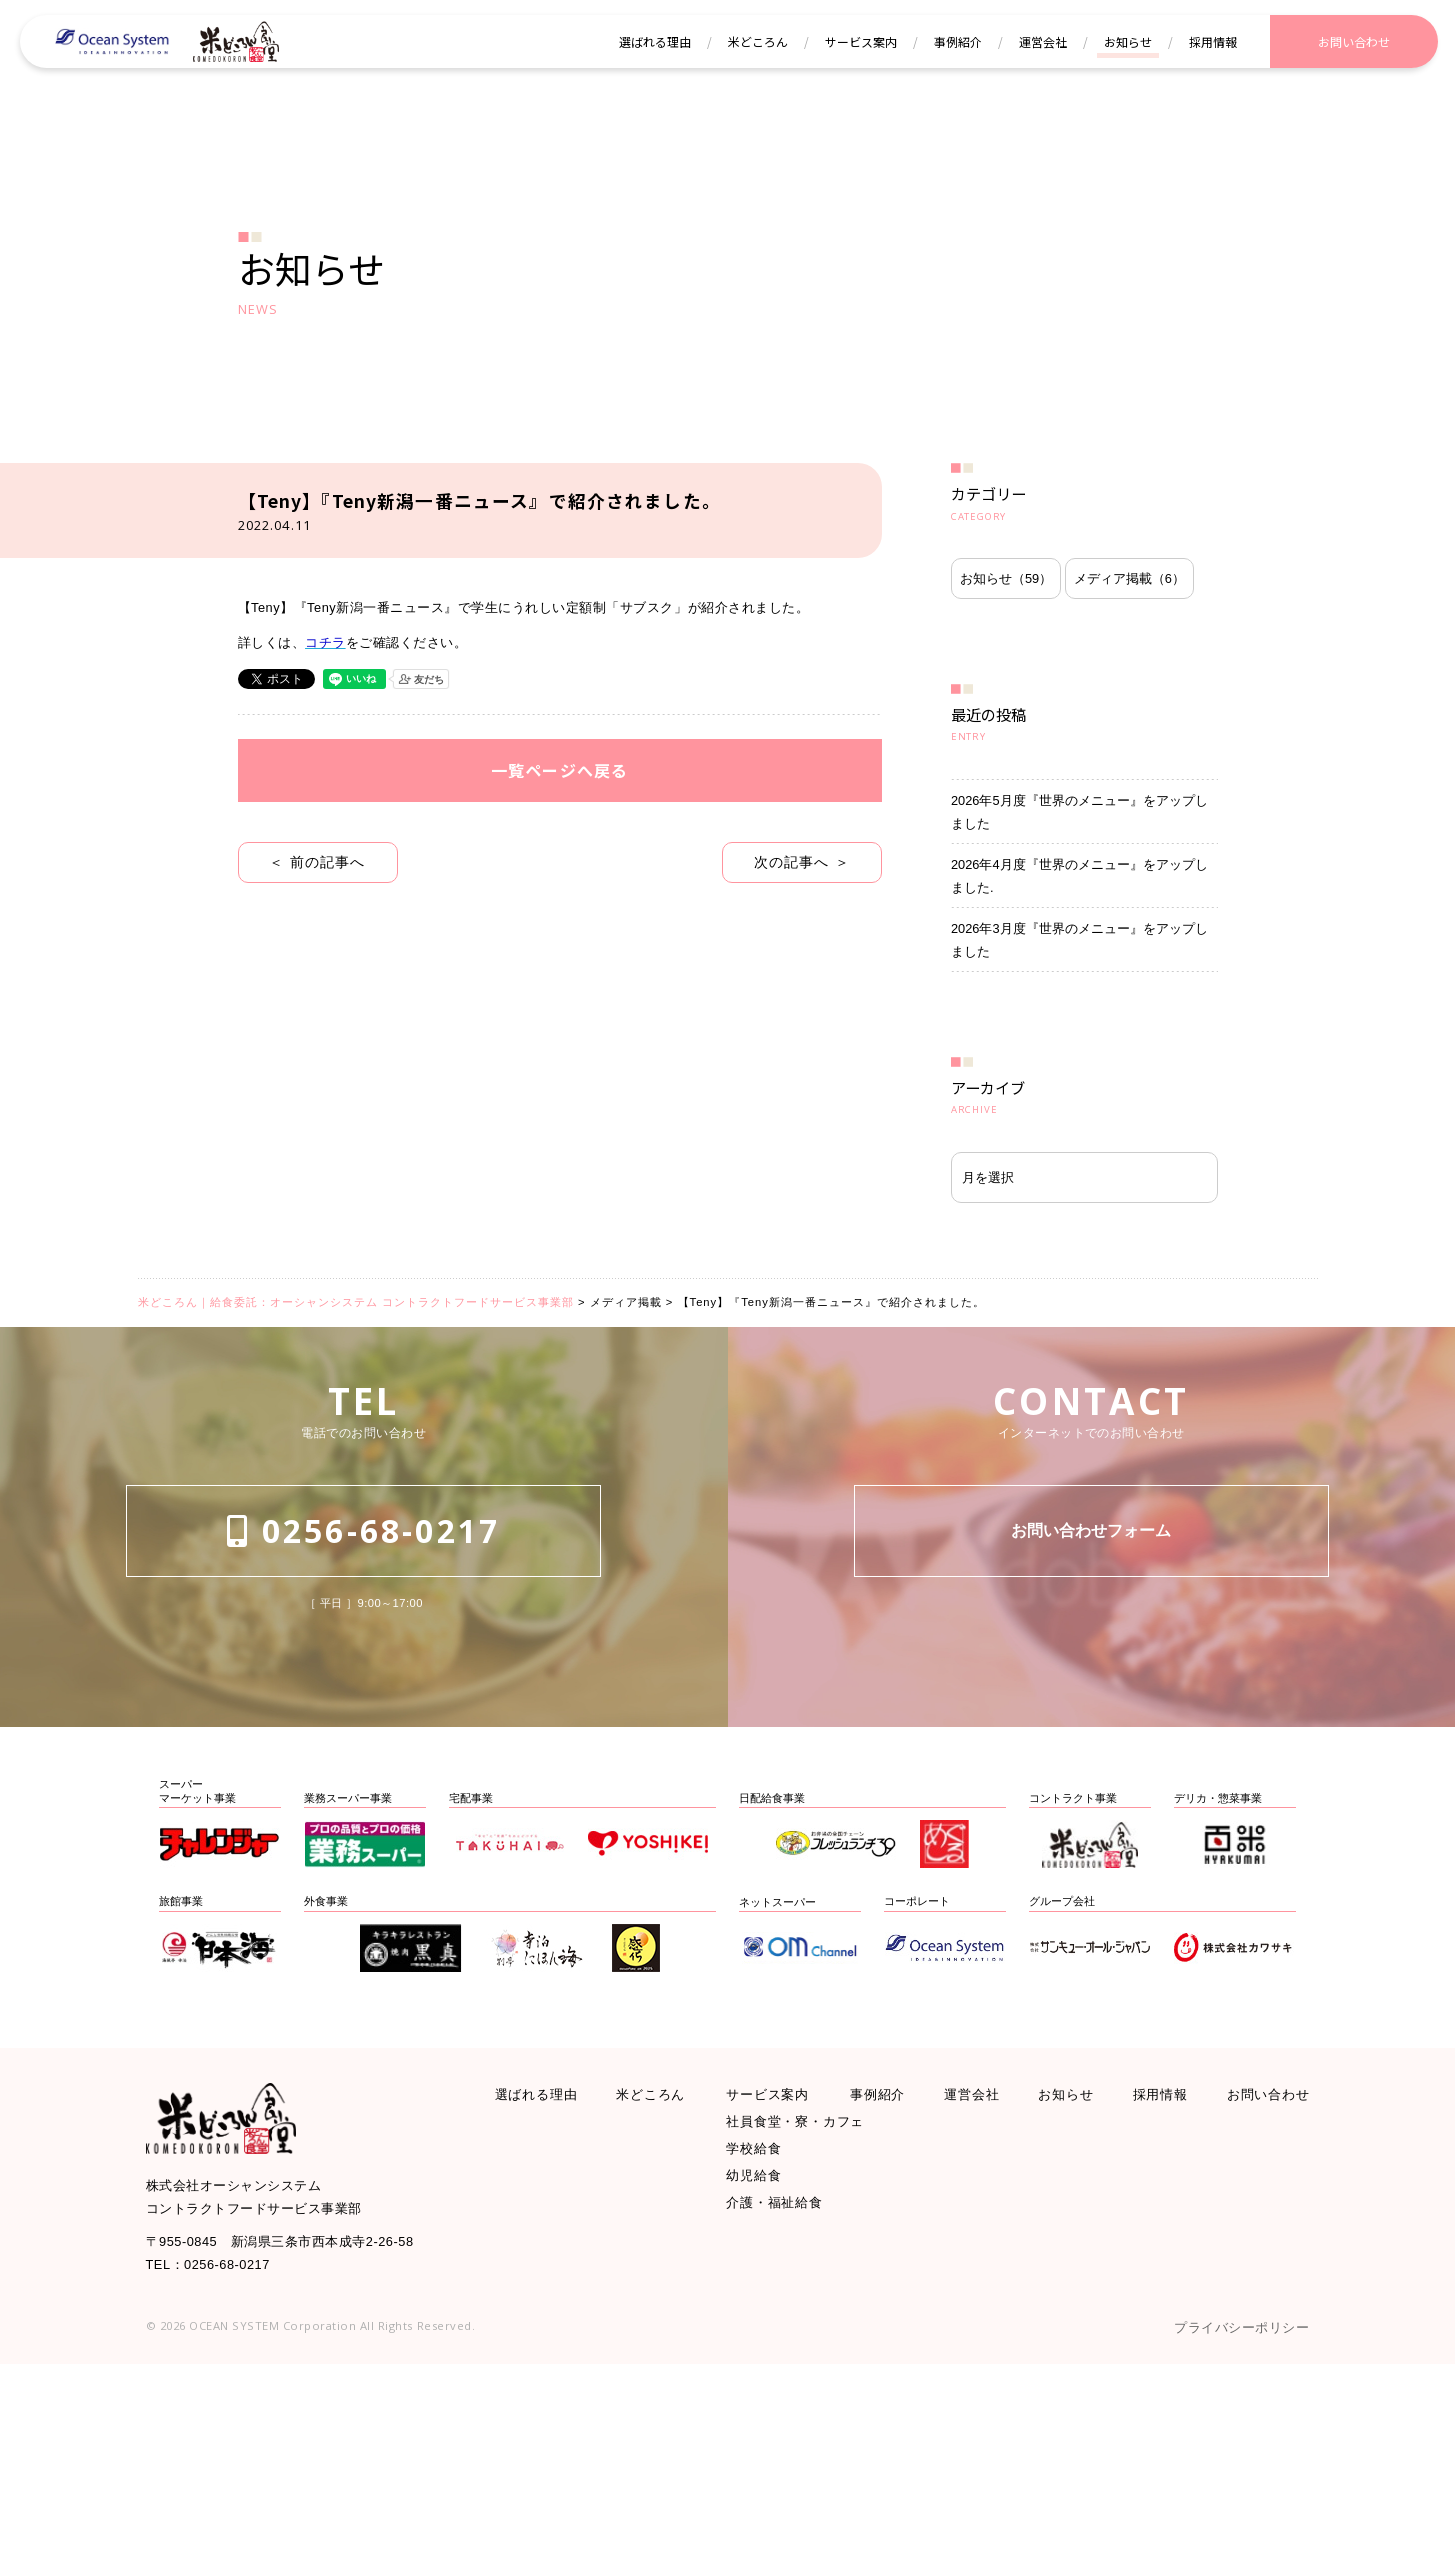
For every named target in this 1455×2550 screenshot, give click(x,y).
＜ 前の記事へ (317, 942)
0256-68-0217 (363, 1716)
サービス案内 (777, 2252)
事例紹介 (885, 2252)
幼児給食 (760, 2354)
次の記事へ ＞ (801, 942)
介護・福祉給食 (785, 2387)
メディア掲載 (1028, 656)
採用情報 (1153, 2252)
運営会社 (974, 2252)
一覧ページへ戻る (560, 843)
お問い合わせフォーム (1091, 1717)
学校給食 (760, 2320)
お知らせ (1017, 595)
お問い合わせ (1259, 2252)
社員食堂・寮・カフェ (811, 2286)
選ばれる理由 (546, 2252)
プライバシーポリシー (1226, 2510)
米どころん (660, 2252)
